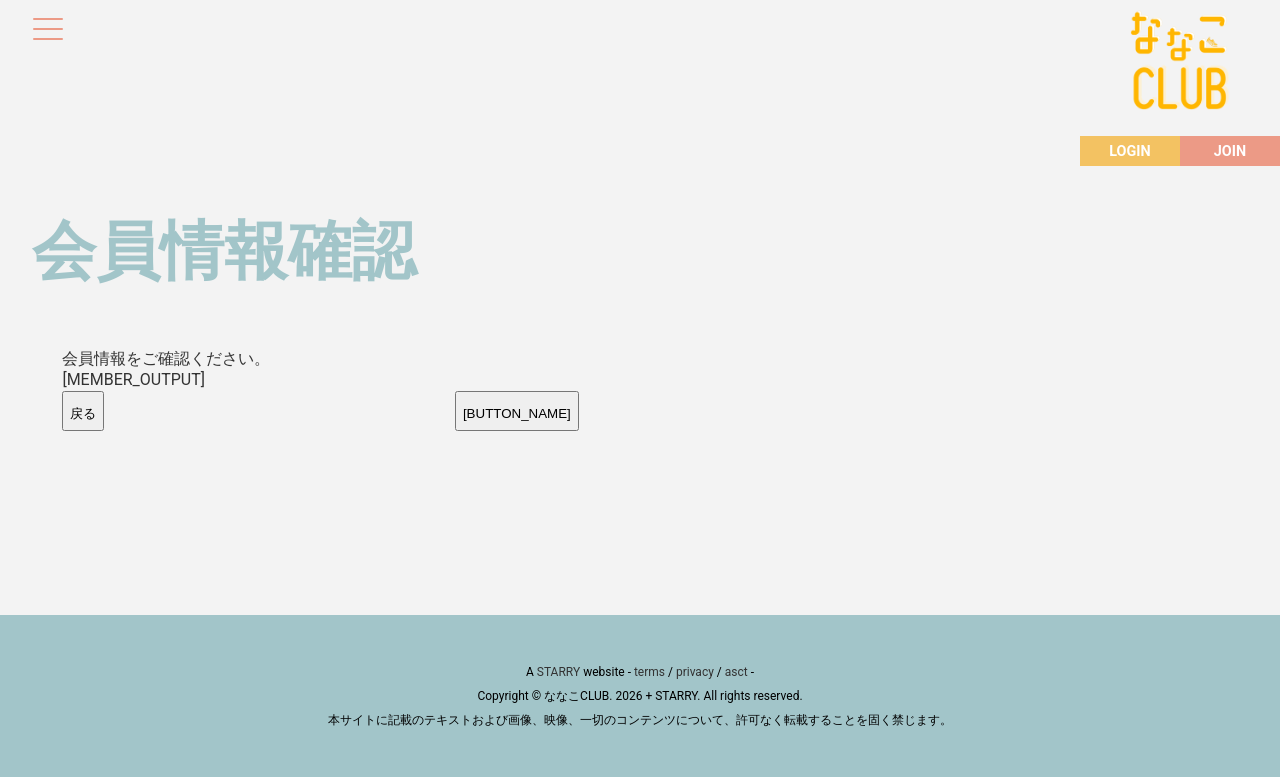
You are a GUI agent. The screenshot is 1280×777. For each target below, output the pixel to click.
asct (736, 672)
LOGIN (1129, 151)
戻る (83, 413)
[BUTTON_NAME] (517, 413)
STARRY (558, 672)
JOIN (1230, 151)
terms (649, 672)
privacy (695, 672)
